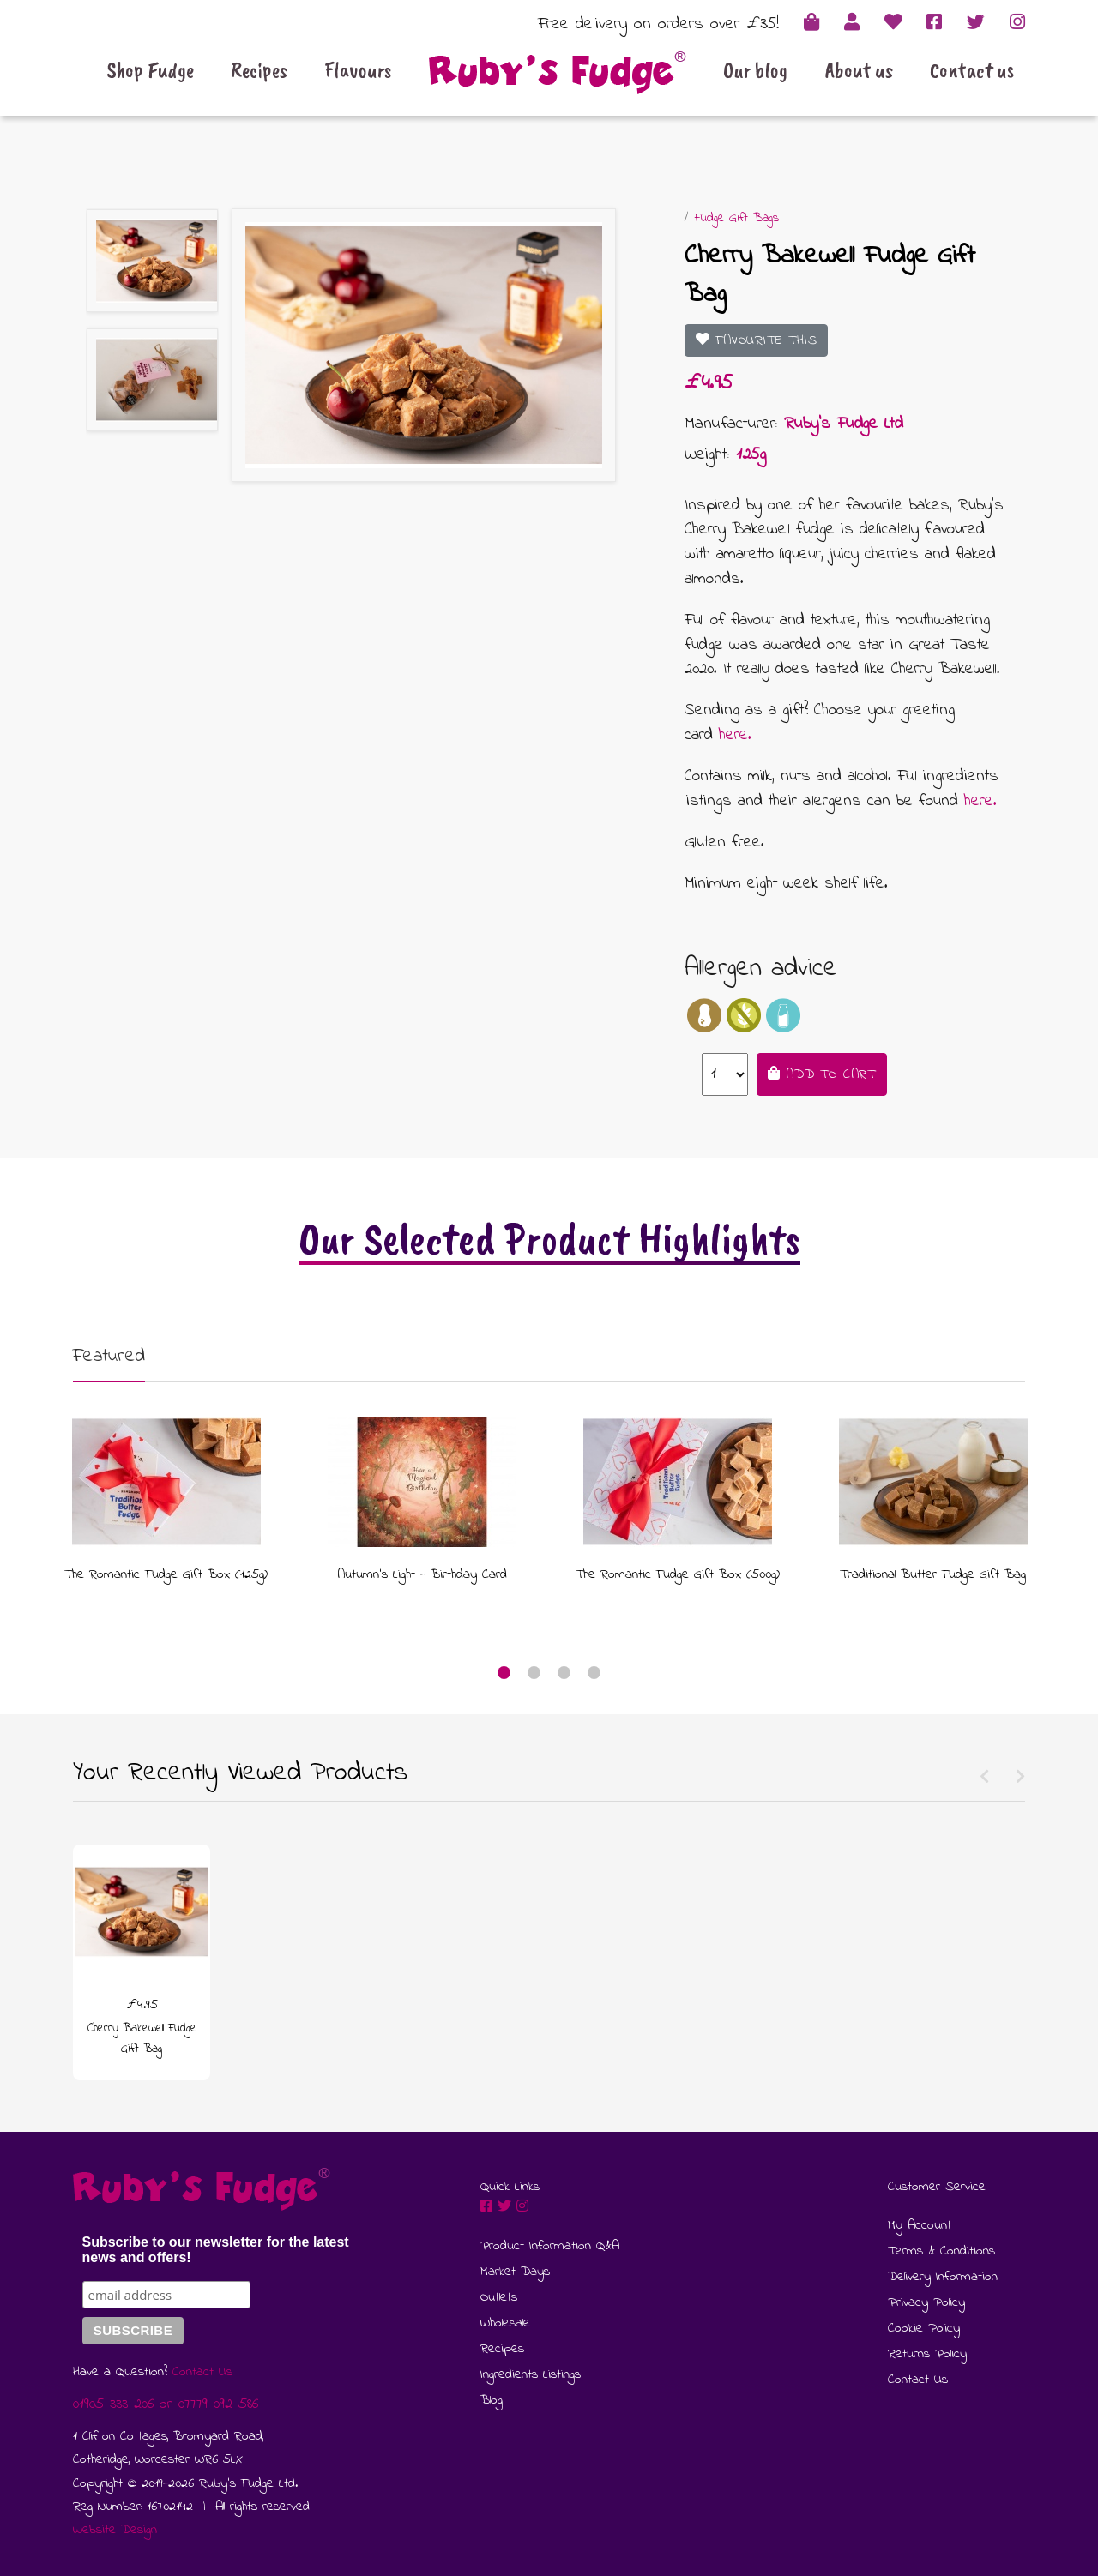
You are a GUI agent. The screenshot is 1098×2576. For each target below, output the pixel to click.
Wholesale (505, 2323)
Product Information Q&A (549, 2246)
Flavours (357, 70)
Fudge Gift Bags (736, 217)
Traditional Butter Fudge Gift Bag (933, 1574)
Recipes (259, 70)
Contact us (972, 70)
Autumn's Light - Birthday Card (422, 1574)
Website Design (115, 2529)
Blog (491, 2400)
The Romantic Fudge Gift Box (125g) (166, 1574)
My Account (919, 2225)
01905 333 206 (113, 2404)
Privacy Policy (926, 2302)
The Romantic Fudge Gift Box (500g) (678, 1574)
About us (859, 70)
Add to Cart (822, 1074)
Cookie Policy (924, 2328)
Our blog (755, 70)
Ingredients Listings (530, 2374)
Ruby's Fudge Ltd (843, 424)
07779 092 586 (218, 2404)
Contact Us (202, 2372)
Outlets (498, 2297)
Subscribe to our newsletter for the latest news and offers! (215, 2250)
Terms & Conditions (941, 2251)
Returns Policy (927, 2354)
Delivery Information (943, 2276)
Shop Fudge (150, 70)
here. (735, 735)
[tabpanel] (166, 1495)
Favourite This (756, 340)
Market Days (515, 2271)
